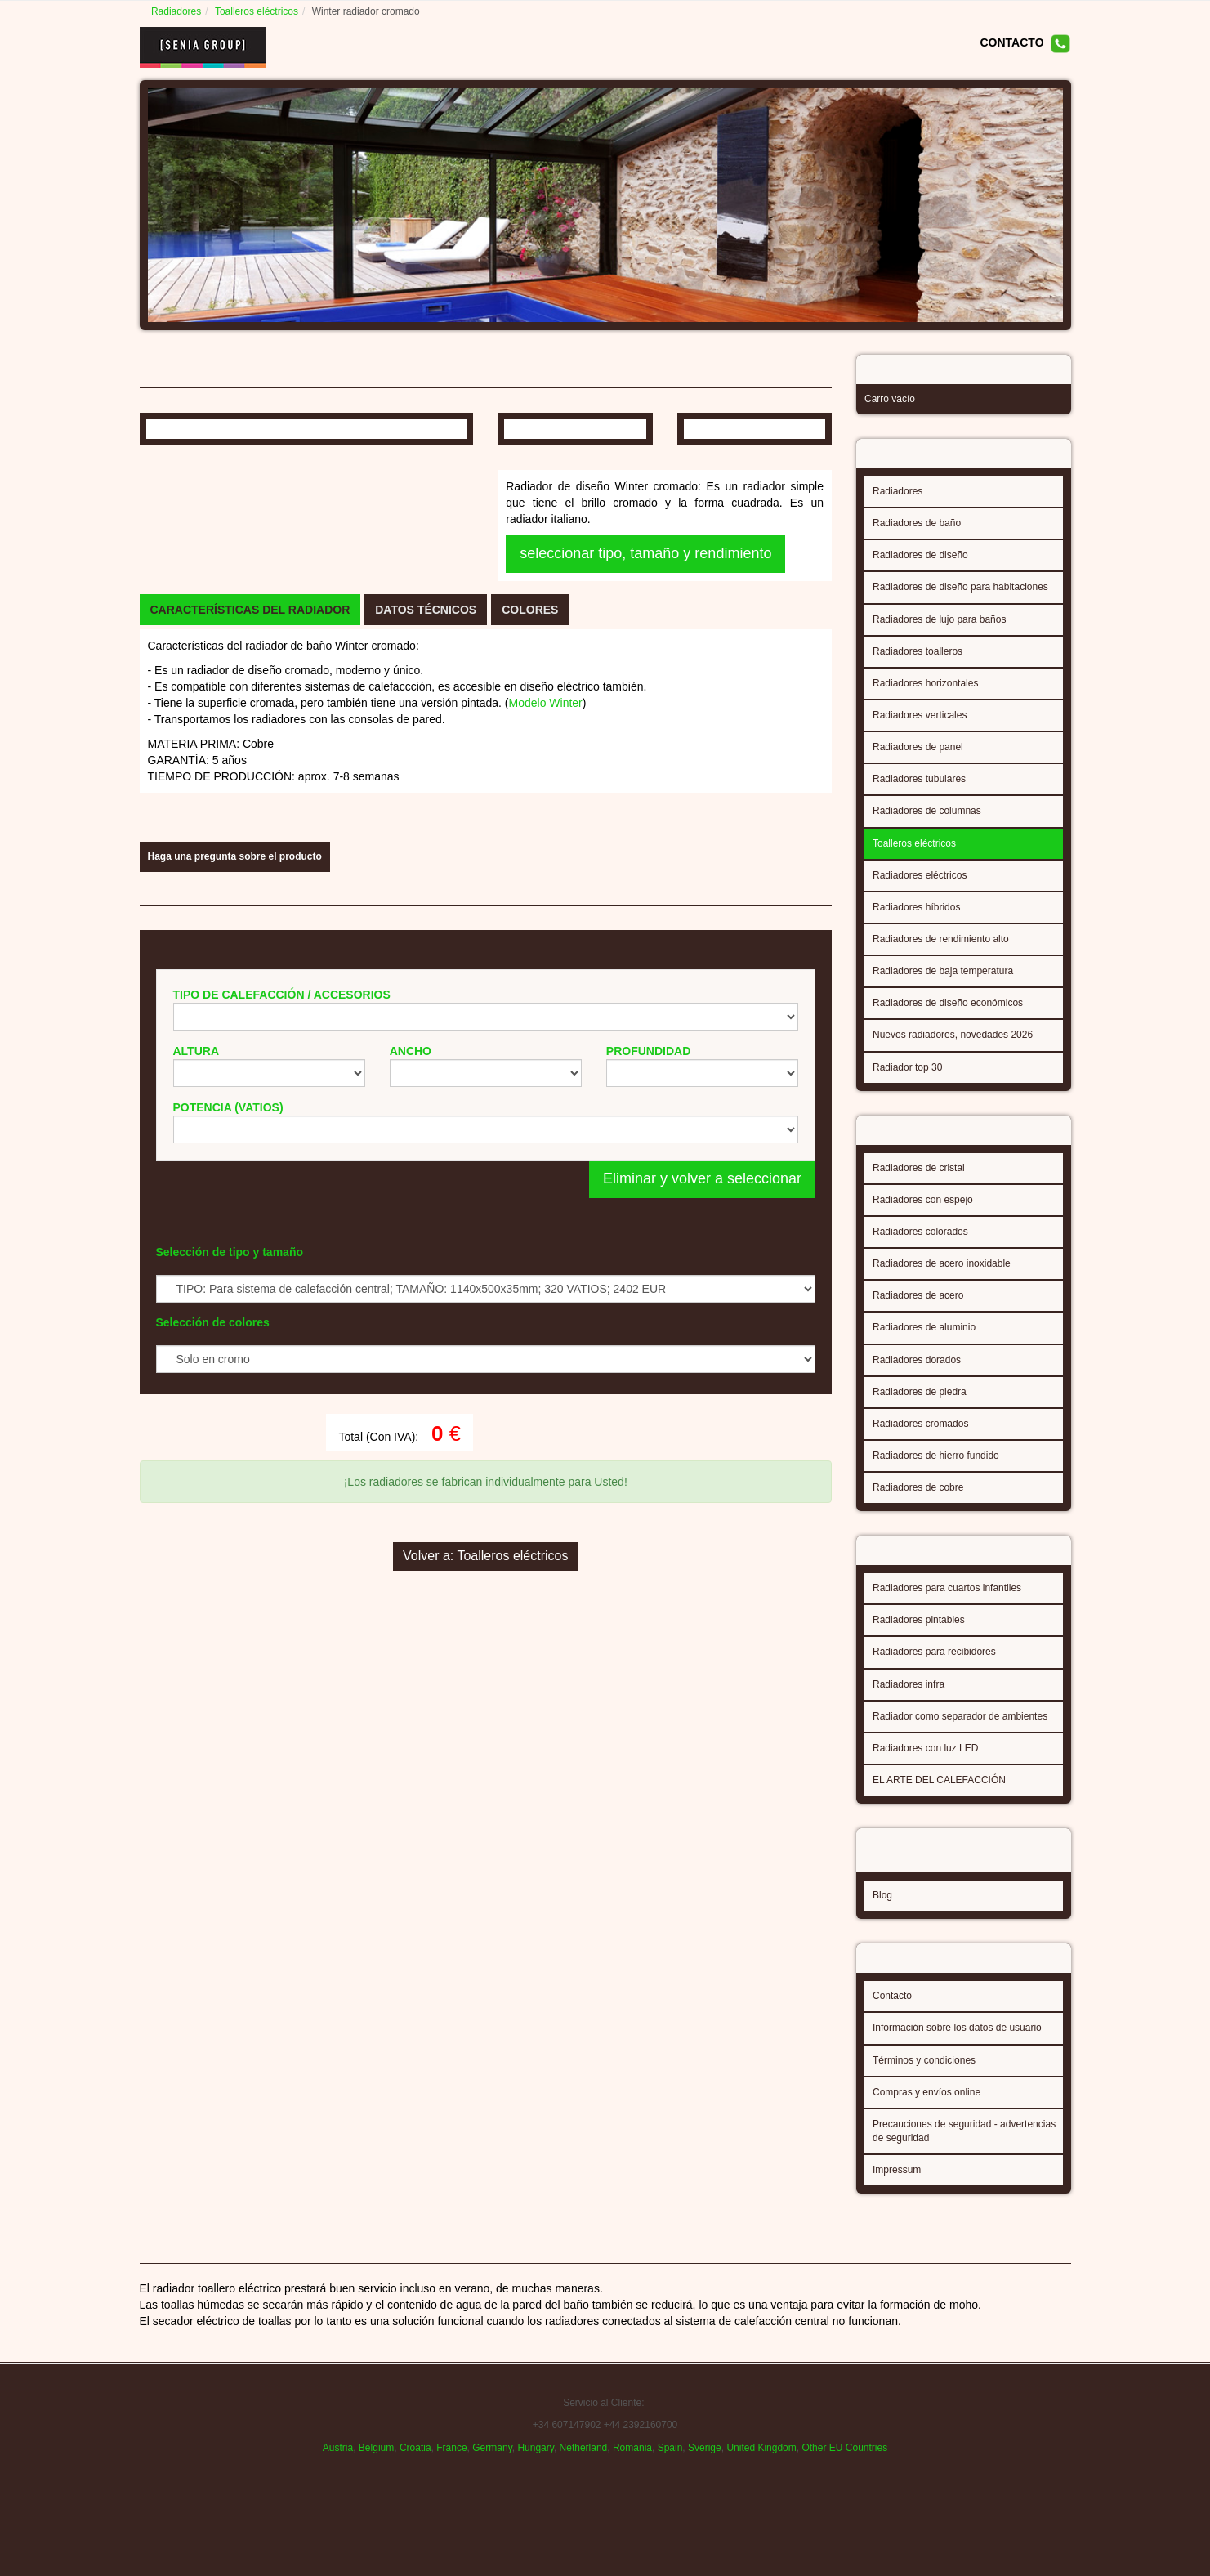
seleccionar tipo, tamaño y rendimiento (645, 722)
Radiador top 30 (907, 1078)
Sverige (704, 2478)
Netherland (584, 2478)
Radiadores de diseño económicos (948, 1013)
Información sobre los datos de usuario (957, 2043)
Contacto (892, 2011)
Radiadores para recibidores (934, 1672)
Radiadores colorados (920, 1247)
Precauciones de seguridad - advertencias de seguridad (964, 2146)
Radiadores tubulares (919, 789)
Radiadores (178, 11)
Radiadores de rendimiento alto (941, 949)
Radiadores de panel (918, 757)
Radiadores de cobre (918, 1503)
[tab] (250, 893)
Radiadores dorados (917, 1375)
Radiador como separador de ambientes (960, 1736)
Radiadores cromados (920, 1439)
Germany (491, 2478)
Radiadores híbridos (916, 918)
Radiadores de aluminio (924, 1342)
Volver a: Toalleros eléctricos (485, 1939)
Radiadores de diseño (920, 565)
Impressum (897, 2185)
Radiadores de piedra (920, 1407)
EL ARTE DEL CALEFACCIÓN (939, 1800)
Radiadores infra (908, 1705)
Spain (670, 2478)
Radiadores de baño (917, 533)
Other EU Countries (844, 2478)
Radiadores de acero (918, 1311)
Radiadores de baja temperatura (943, 981)
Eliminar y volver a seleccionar (702, 1524)
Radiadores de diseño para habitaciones (960, 597)
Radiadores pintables (919, 1640)
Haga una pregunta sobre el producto (235, 1201)
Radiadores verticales (920, 725)
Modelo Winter (546, 986)
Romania (632, 2478)
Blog (882, 1906)
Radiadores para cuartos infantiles (947, 1608)
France (451, 2478)
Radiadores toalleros (917, 662)
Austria (338, 2478)
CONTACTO (1011, 42)
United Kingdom (761, 2478)
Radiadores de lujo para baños (939, 630)
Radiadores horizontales (925, 694)
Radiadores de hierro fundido (936, 1471)
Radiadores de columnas (927, 821)
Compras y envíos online (926, 2107)
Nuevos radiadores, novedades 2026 (953, 1045)
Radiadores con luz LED (925, 1768)
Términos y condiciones (924, 2076)
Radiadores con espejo (923, 1215)
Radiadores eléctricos (920, 886)
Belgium (376, 2478)
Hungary (535, 2478)
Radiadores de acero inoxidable (942, 1279)
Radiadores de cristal (919, 1183)
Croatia (415, 2478)
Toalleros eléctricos (259, 11)
